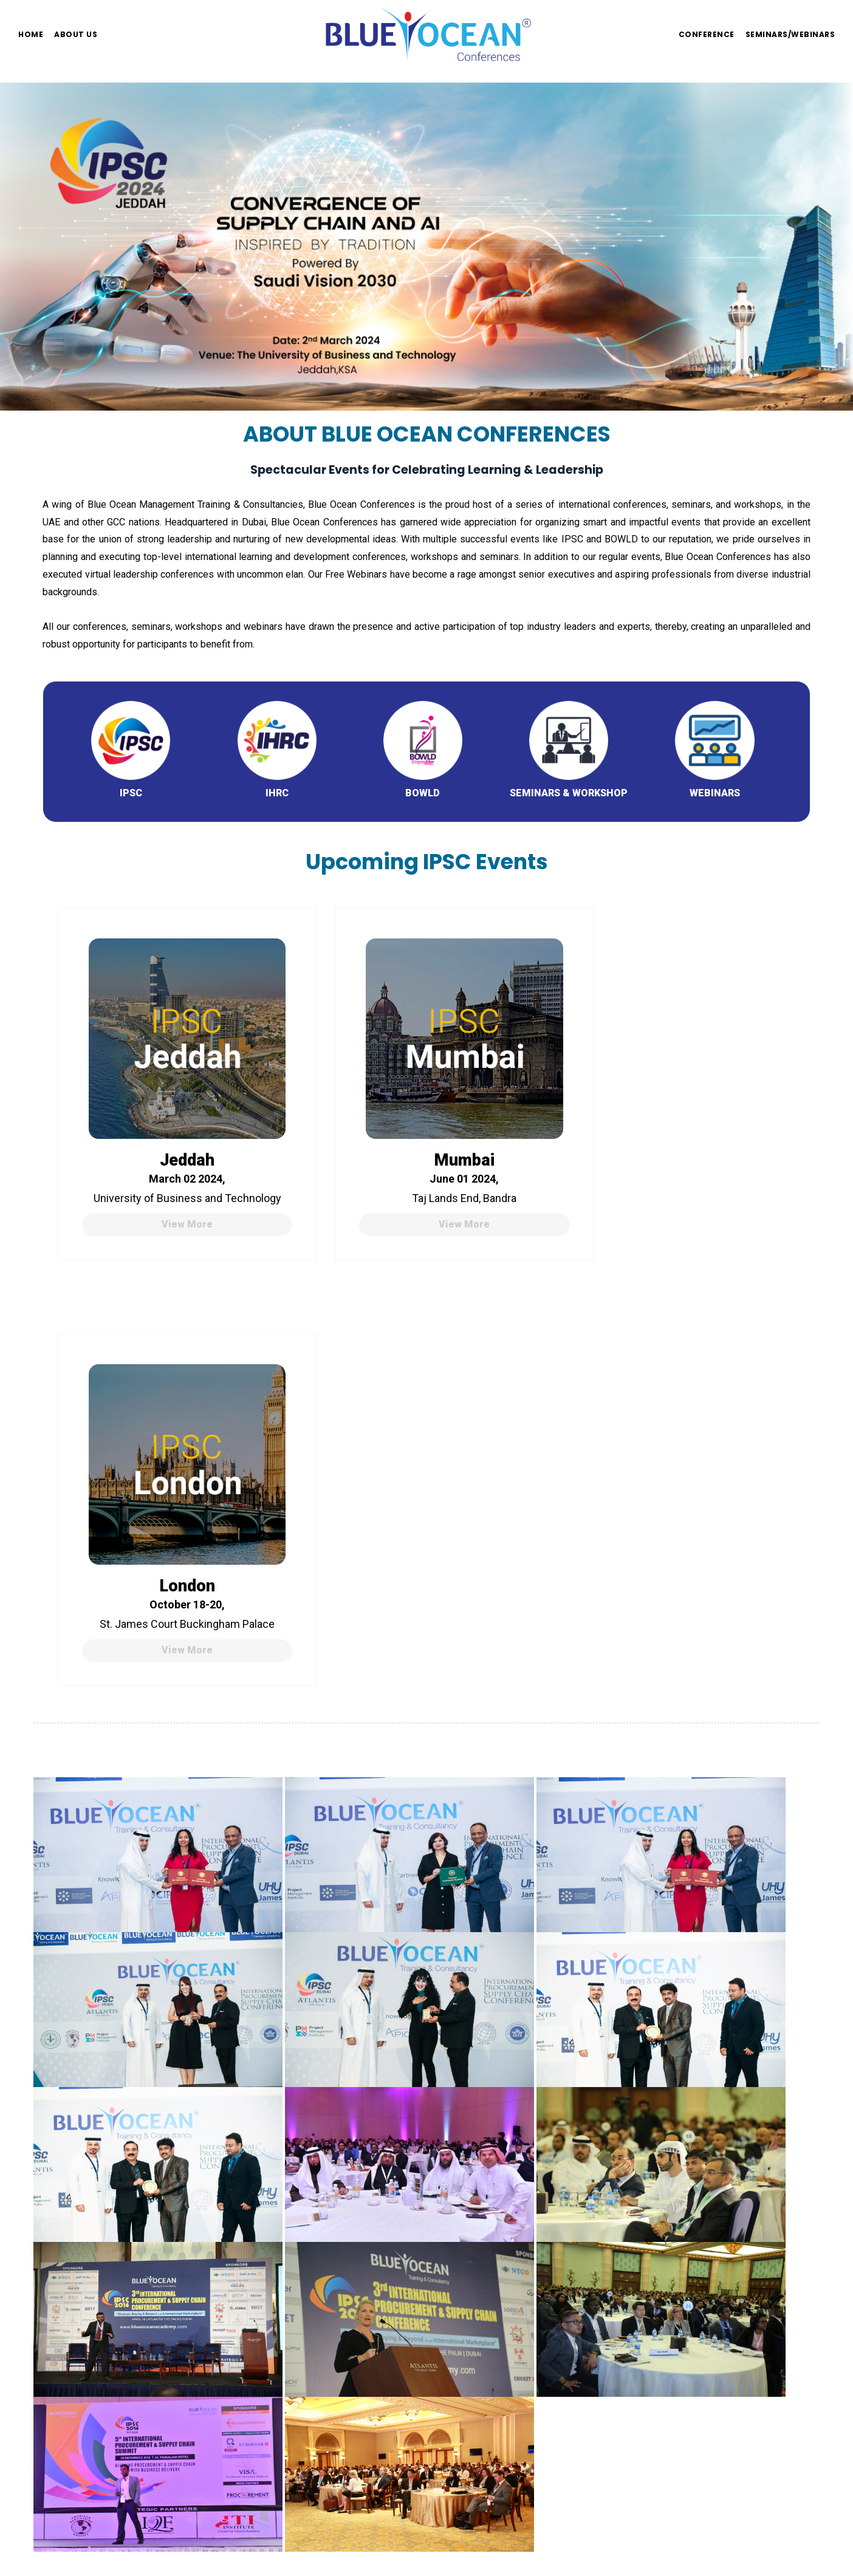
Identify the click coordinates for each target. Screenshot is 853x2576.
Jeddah (174, 1132)
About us (75, 34)
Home (30, 34)
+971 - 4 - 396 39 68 (287, 2287)
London (676, 1132)
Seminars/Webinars (790, 34)
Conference (707, 34)
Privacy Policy (73, 2322)
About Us (62, 2269)
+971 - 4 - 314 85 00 (287, 2269)
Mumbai (426, 1132)
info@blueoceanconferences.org (313, 2252)
